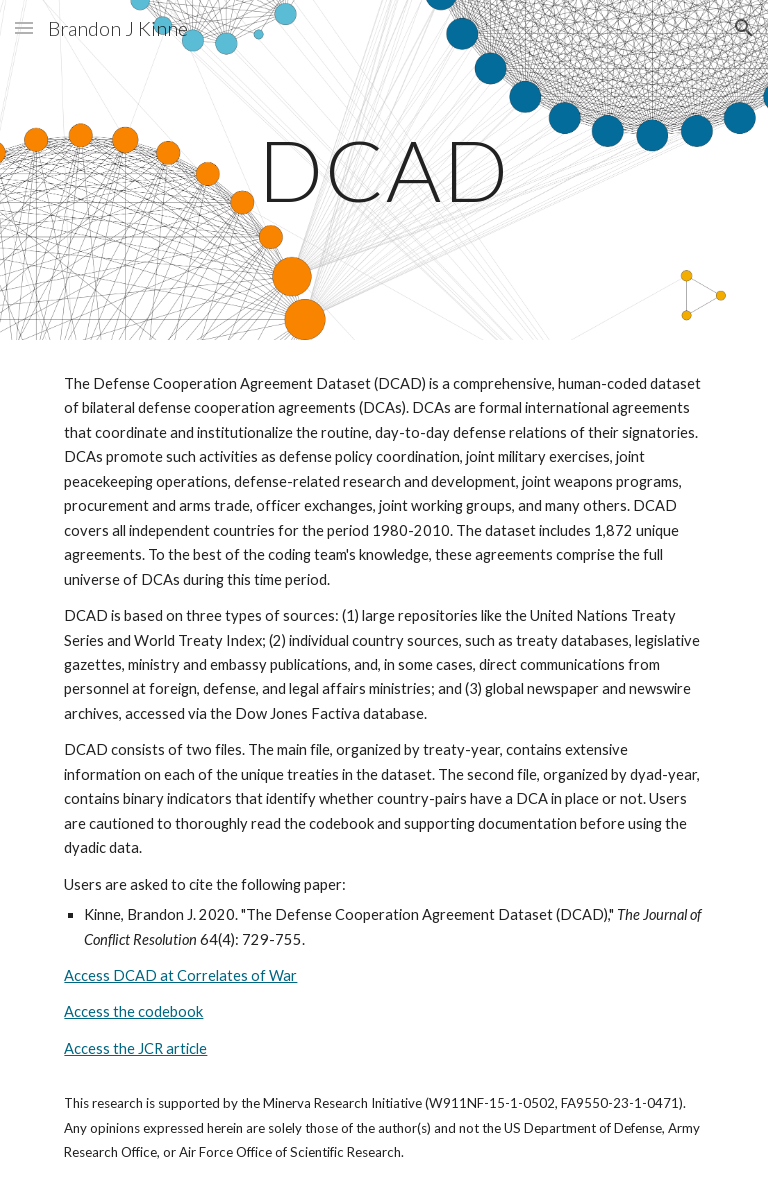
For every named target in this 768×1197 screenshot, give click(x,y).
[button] (24, 27)
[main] (383, 169)
